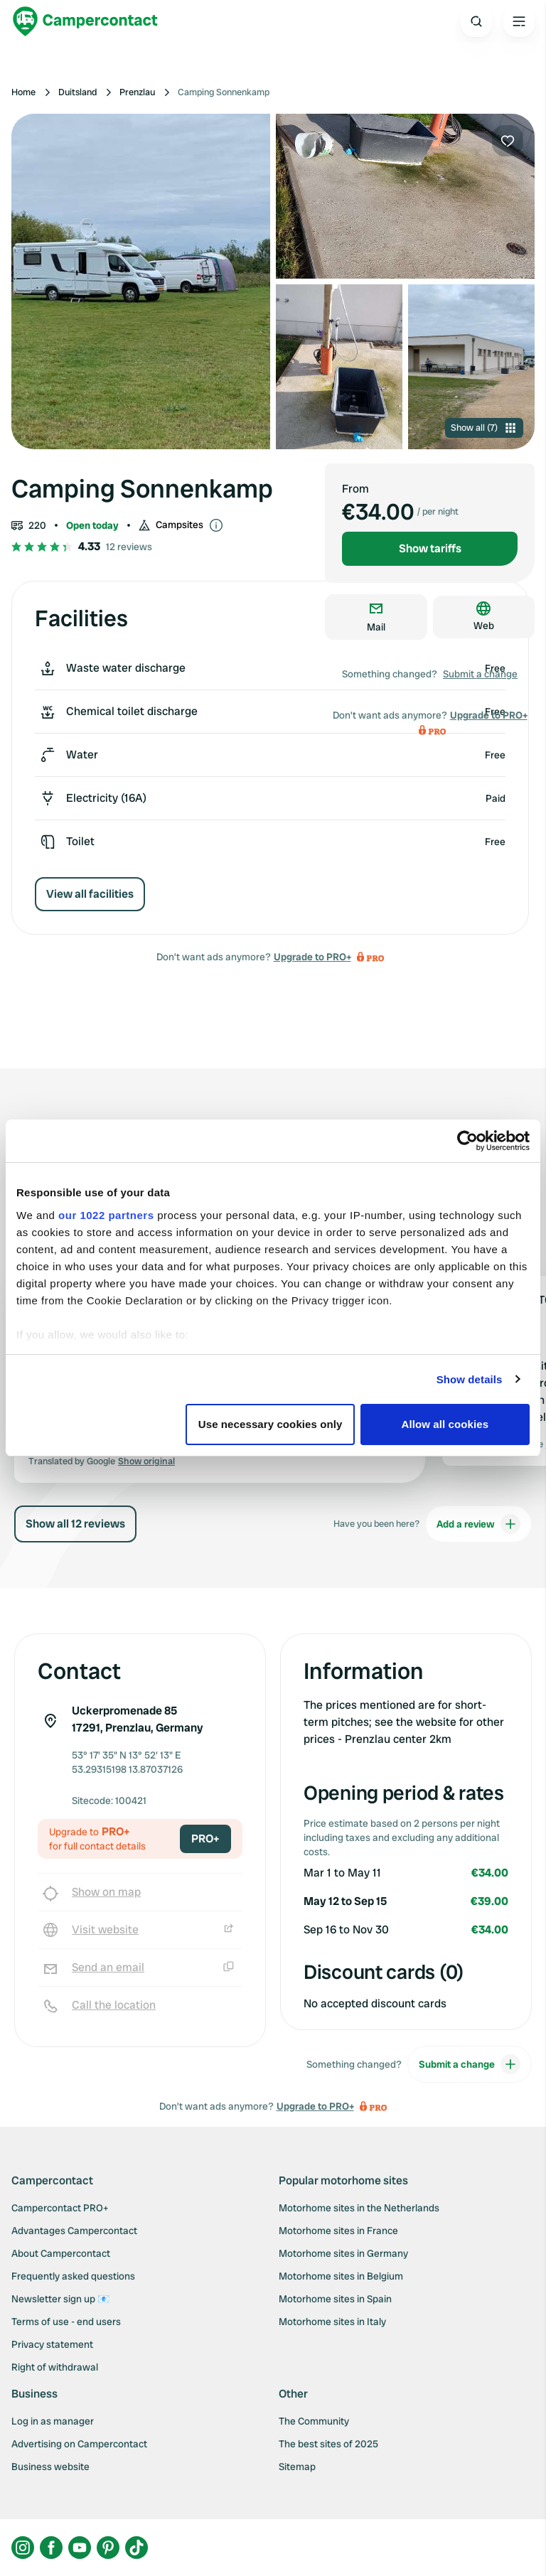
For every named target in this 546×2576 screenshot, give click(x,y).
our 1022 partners (106, 1215)
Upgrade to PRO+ (312, 956)
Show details (470, 1379)
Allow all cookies (445, 1424)
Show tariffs (430, 548)
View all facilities (90, 893)
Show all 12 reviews (75, 1523)
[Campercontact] (85, 21)
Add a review (478, 1524)
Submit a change (480, 673)
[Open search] (476, 21)
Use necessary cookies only (270, 1424)
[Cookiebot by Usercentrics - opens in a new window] (467, 1141)
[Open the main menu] (519, 21)
